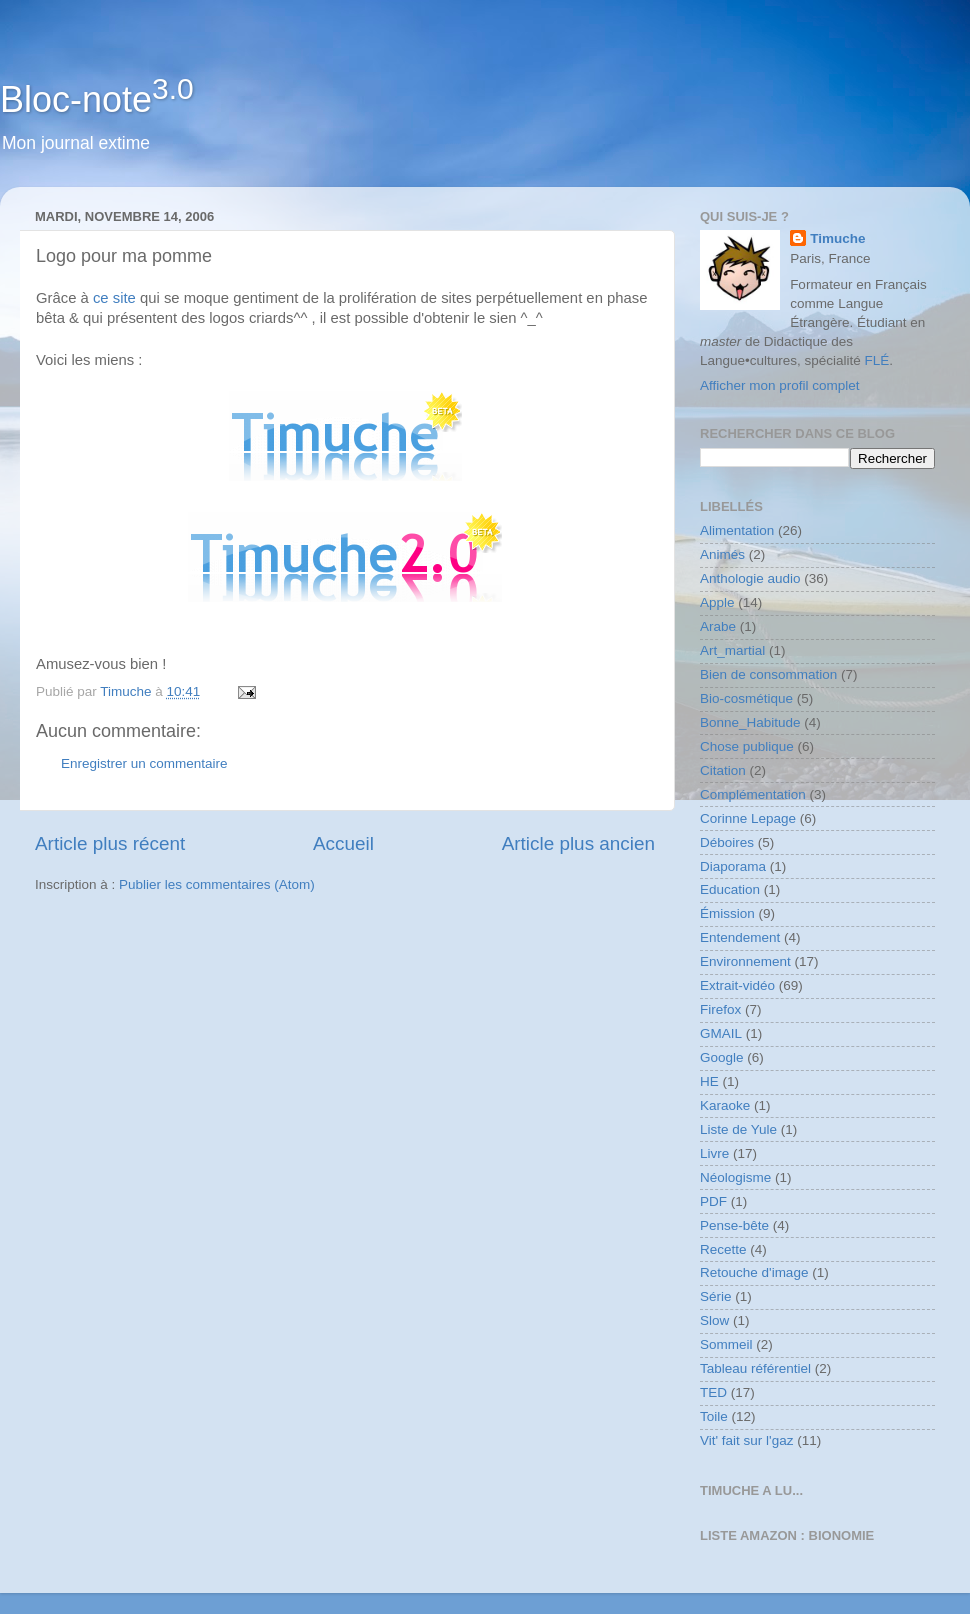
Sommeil (726, 1344)
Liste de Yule (738, 1129)
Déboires (727, 842)
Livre (714, 1153)
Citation (723, 770)
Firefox (720, 1009)
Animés (722, 554)
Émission (727, 913)
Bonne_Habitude (750, 722)
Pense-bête (734, 1225)
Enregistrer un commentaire (144, 763)
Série (716, 1296)
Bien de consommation (768, 674)
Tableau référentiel (755, 1368)
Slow (714, 1320)
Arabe (718, 626)
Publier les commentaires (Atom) (217, 884)
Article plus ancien (578, 843)
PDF (713, 1201)
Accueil (343, 843)
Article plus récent (110, 843)
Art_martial (732, 650)
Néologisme (735, 1177)
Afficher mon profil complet (780, 385)
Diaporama (733, 866)
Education (730, 889)
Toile (714, 1416)
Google (722, 1057)
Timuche (837, 238)
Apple (717, 602)
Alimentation (737, 530)
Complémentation (753, 794)
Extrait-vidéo (737, 985)
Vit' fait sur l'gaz (746, 1440)
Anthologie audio (750, 578)
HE (709, 1081)
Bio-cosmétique (746, 698)
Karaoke (725, 1105)
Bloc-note (97, 99)
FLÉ (877, 360)
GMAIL (721, 1033)
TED (713, 1392)
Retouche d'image (754, 1272)
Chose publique (747, 746)
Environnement (745, 961)
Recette (723, 1249)
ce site (114, 298)
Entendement (740, 937)
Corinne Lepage (748, 818)
